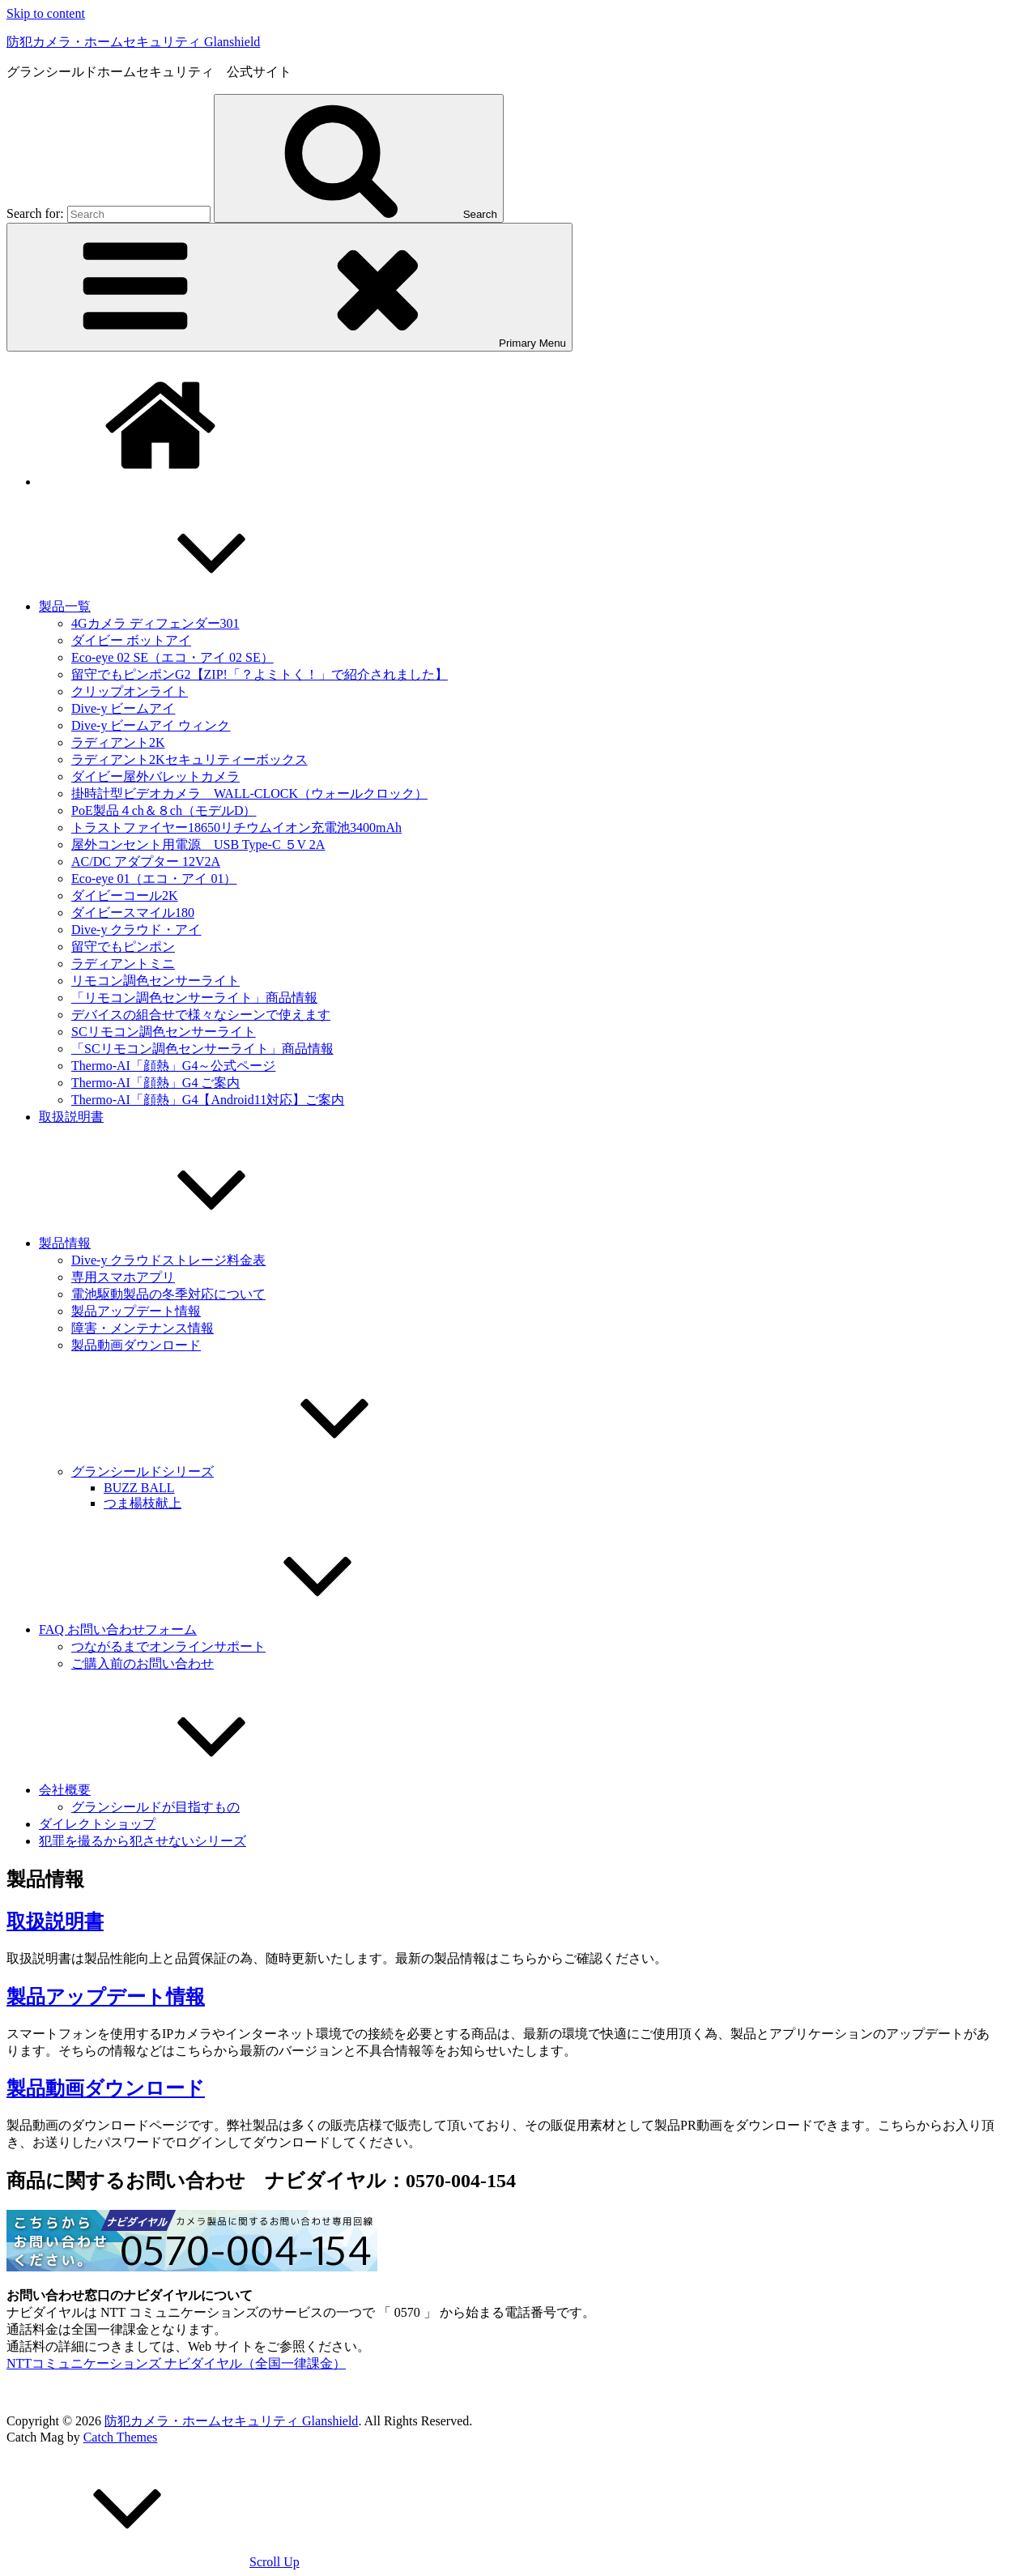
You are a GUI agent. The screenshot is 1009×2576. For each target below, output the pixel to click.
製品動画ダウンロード (136, 1345)
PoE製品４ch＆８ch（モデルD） (163, 810)
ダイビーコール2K (124, 895)
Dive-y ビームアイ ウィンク (150, 725)
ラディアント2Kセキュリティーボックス (189, 759)
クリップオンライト (129, 691)
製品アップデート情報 (136, 1311)
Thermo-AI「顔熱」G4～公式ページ (173, 1066)
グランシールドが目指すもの (155, 1807)
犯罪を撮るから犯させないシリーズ (142, 1841)
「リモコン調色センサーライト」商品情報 (194, 997)
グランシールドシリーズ (264, 1471)
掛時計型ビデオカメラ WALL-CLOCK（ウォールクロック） (249, 793)
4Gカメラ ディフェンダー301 (155, 623)
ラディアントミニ (123, 963)
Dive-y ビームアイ (123, 708)
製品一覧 (186, 606)
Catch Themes (120, 2437)
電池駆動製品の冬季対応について (168, 1294)
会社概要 (186, 1790)
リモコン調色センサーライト (155, 980)
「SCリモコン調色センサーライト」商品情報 (202, 1049)
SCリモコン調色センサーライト (163, 1032)
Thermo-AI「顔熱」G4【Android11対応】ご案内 (207, 1100)
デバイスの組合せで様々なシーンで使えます (200, 1014)
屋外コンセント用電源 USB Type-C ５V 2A (198, 844)
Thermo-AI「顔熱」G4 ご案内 (155, 1083)
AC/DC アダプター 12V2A (145, 861)
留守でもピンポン (123, 946)
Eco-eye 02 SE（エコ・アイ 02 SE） (172, 657)
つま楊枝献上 (142, 1503)
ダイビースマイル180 (132, 912)
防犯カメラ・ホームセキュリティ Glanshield (133, 42)
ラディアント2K (118, 742)
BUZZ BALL (139, 1488)
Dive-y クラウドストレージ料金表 (168, 1260)
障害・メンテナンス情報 (142, 1328)
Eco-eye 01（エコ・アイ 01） (153, 878)
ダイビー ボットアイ (131, 640)
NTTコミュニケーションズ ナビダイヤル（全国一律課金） (176, 2363)
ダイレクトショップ (97, 1824)
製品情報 (186, 1243)
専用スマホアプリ (123, 1277)
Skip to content (45, 13)
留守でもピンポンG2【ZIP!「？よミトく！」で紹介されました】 (259, 674)
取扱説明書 (71, 1117)
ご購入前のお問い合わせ (142, 1663)
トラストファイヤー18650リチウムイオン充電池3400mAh (236, 827)
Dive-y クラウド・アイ (136, 929)
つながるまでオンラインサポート (168, 1646)
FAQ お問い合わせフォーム (239, 1629)
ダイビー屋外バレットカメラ (155, 776)
